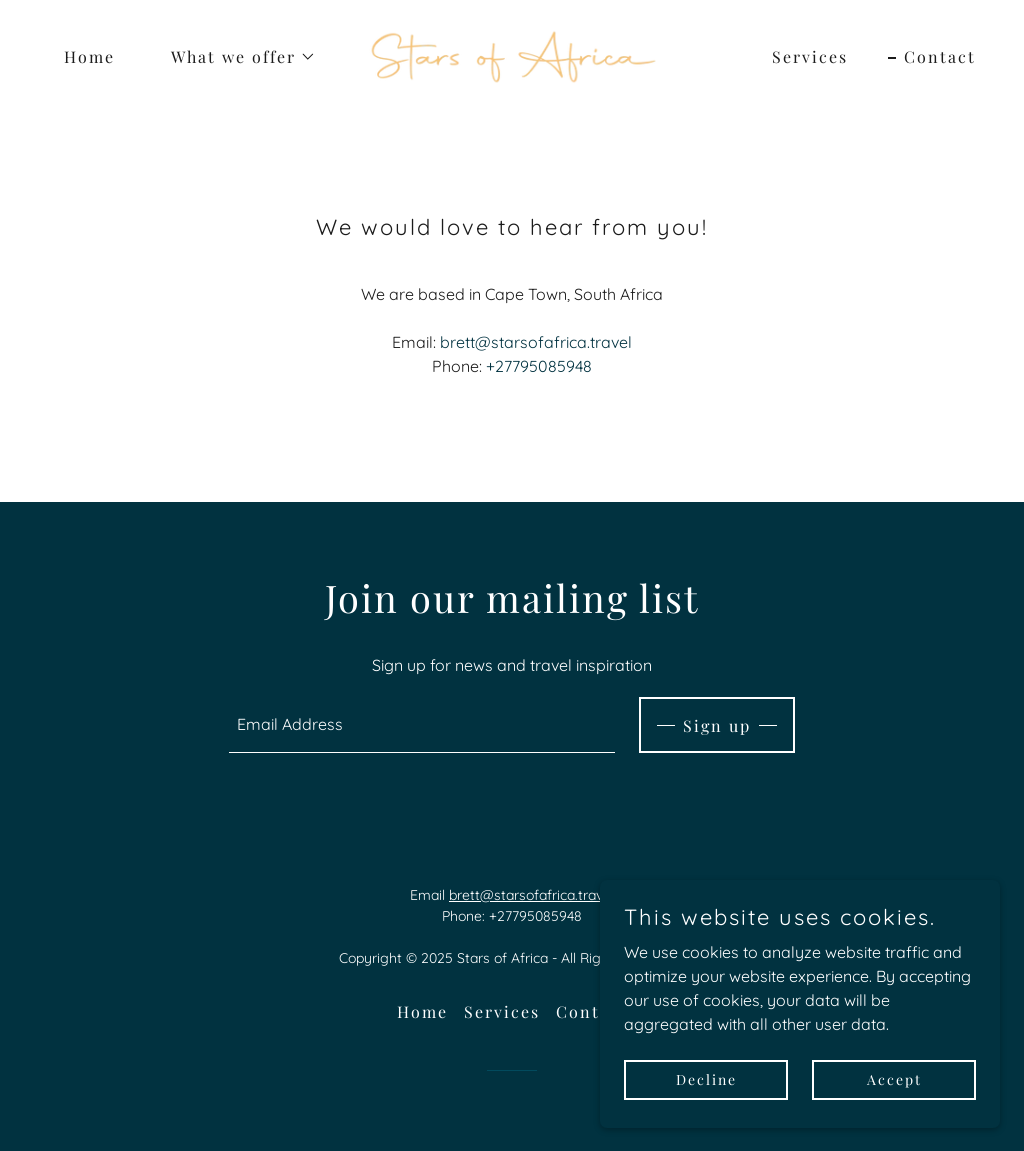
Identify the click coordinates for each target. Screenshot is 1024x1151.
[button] (235, 57)
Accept (894, 1079)
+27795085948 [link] (539, 366)
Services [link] (810, 56)
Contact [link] (940, 56)
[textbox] (421, 725)
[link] (511, 55)
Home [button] (422, 1011)
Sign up (717, 725)
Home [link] (89, 56)
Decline (706, 1079)
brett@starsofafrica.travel (531, 895)
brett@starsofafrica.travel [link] (536, 342)
